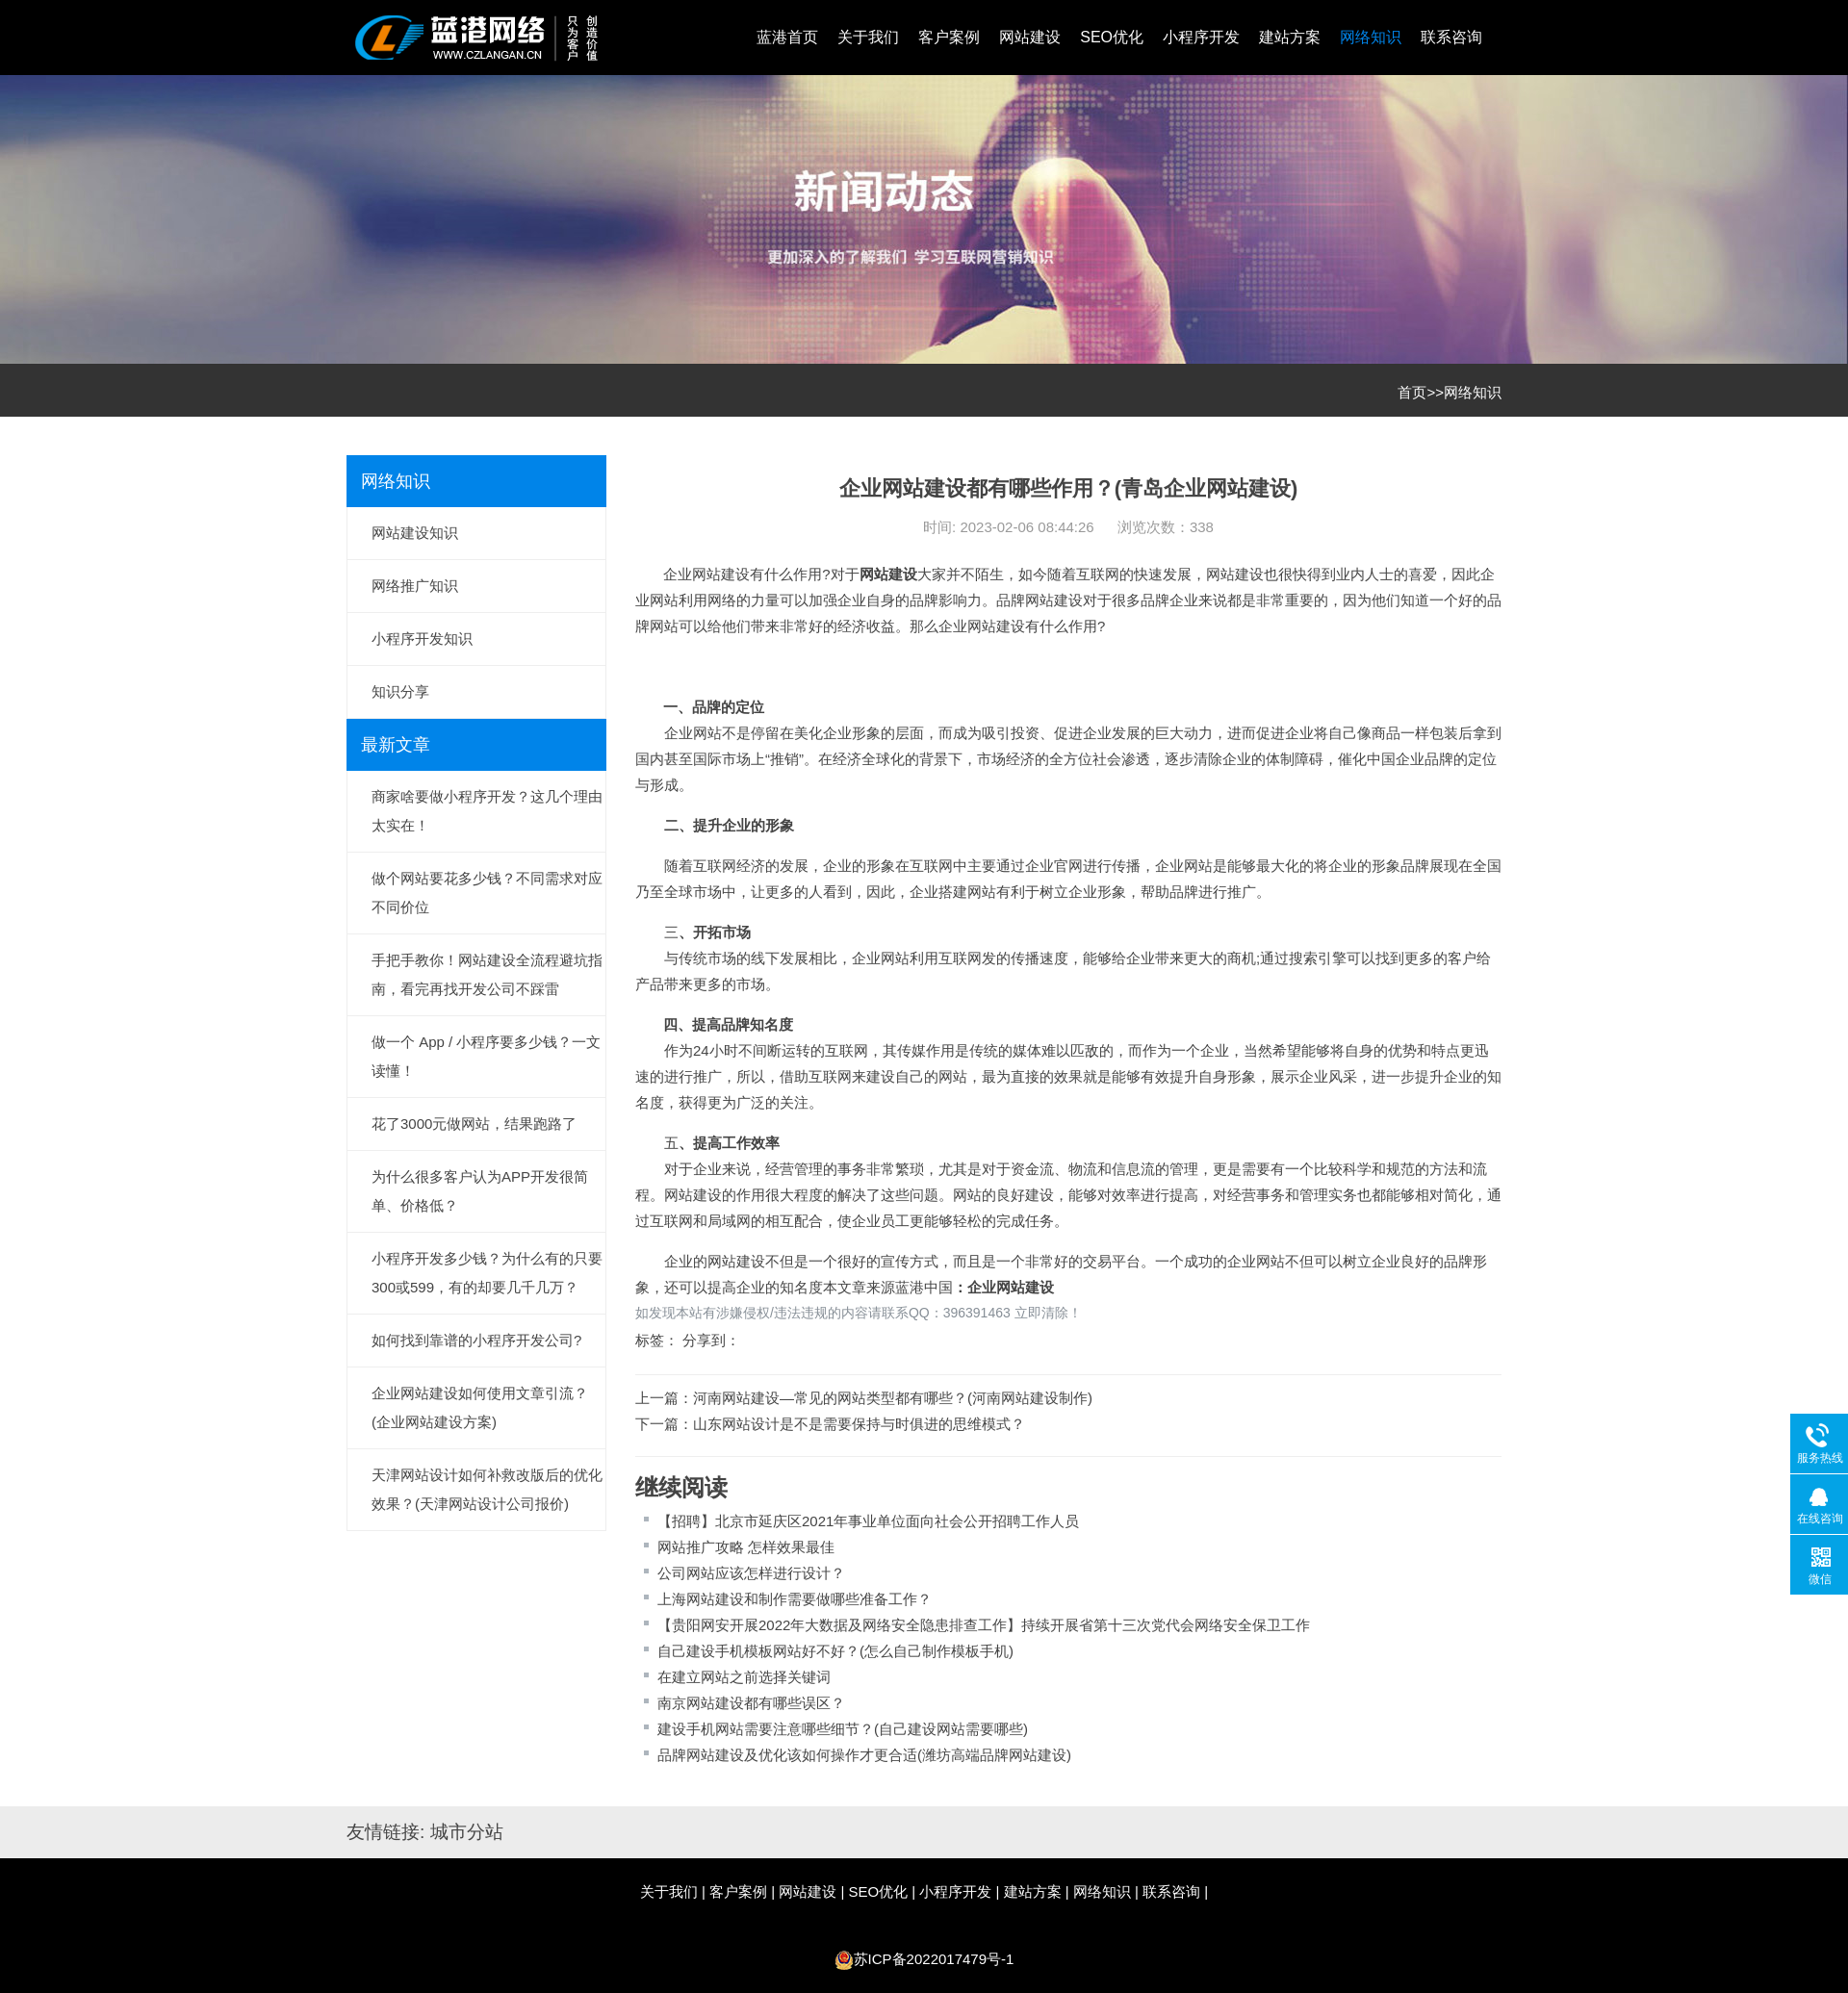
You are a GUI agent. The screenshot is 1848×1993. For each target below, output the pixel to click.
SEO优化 (1111, 37)
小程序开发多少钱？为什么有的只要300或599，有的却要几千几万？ (487, 1272)
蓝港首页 (787, 37)
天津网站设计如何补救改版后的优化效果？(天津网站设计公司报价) (487, 1489)
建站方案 (1290, 37)
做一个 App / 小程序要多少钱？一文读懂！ (486, 1056)
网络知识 (1370, 37)
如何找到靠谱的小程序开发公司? (476, 1340)
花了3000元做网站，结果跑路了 (474, 1123)
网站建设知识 (415, 532)
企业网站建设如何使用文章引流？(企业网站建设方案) (480, 1407)
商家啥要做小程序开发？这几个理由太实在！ (487, 810)
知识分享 (400, 691)
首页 (1412, 392)
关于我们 (868, 37)
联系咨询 (1451, 37)
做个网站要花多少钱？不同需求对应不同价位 (487, 892)
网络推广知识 (415, 585)
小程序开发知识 (422, 638)
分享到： (711, 1340)
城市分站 (466, 1832)
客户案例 (949, 37)
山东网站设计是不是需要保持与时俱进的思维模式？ (859, 1424)
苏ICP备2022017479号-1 (934, 1959)
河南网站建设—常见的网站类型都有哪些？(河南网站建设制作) (892, 1398)
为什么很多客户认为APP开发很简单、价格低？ (480, 1191)
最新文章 (395, 744)
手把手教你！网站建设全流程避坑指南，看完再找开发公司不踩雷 (487, 974)
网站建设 (1030, 37)
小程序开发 (1201, 37)
